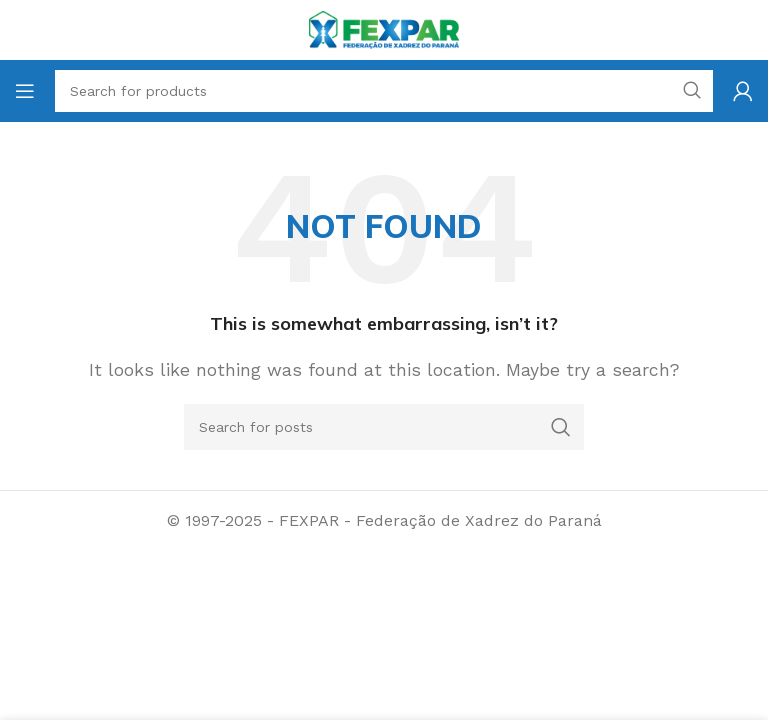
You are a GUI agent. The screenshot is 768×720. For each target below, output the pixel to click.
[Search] (384, 427)
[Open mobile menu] (25, 91)
